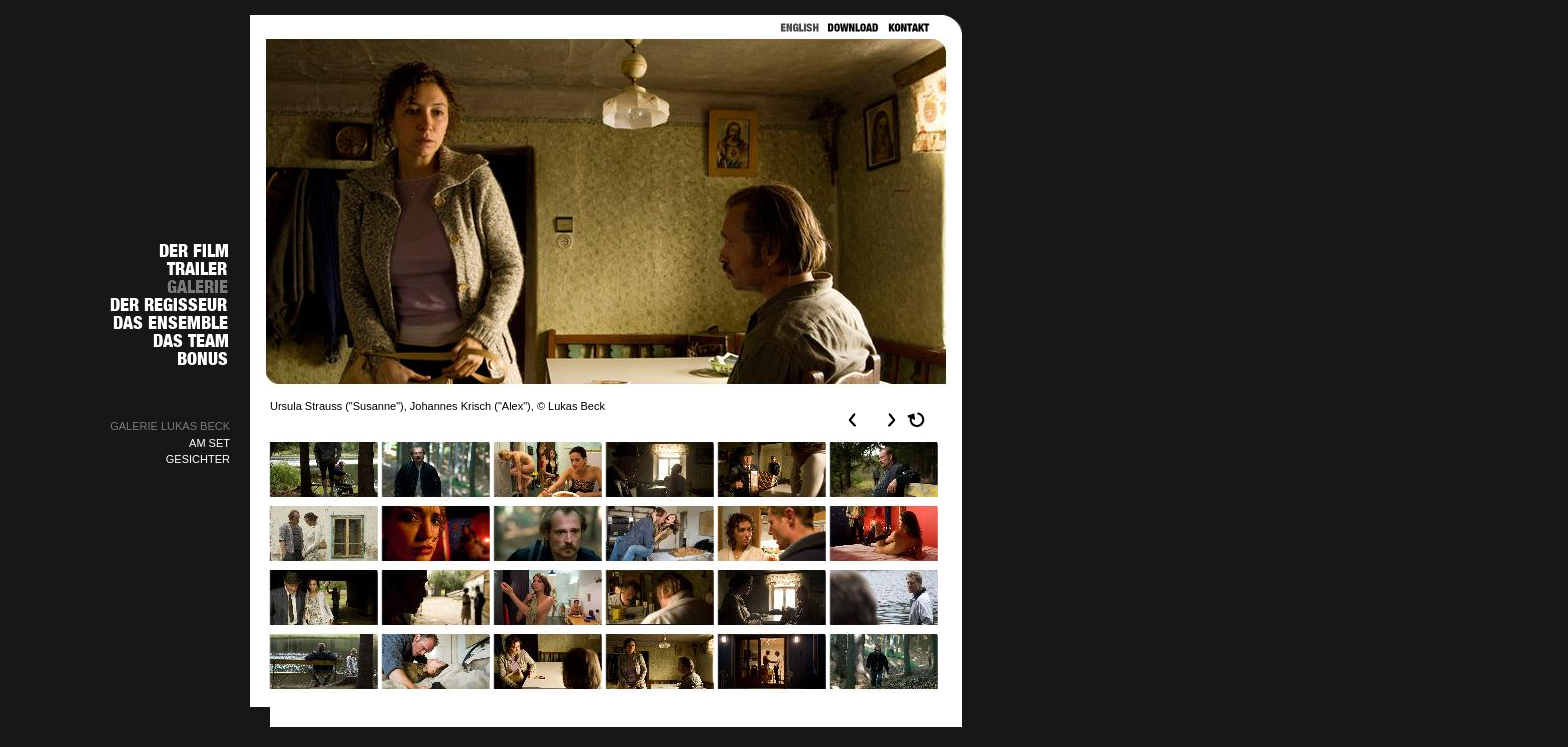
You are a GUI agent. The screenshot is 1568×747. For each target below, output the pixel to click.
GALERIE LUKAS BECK (170, 426)
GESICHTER (198, 459)
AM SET (209, 443)
